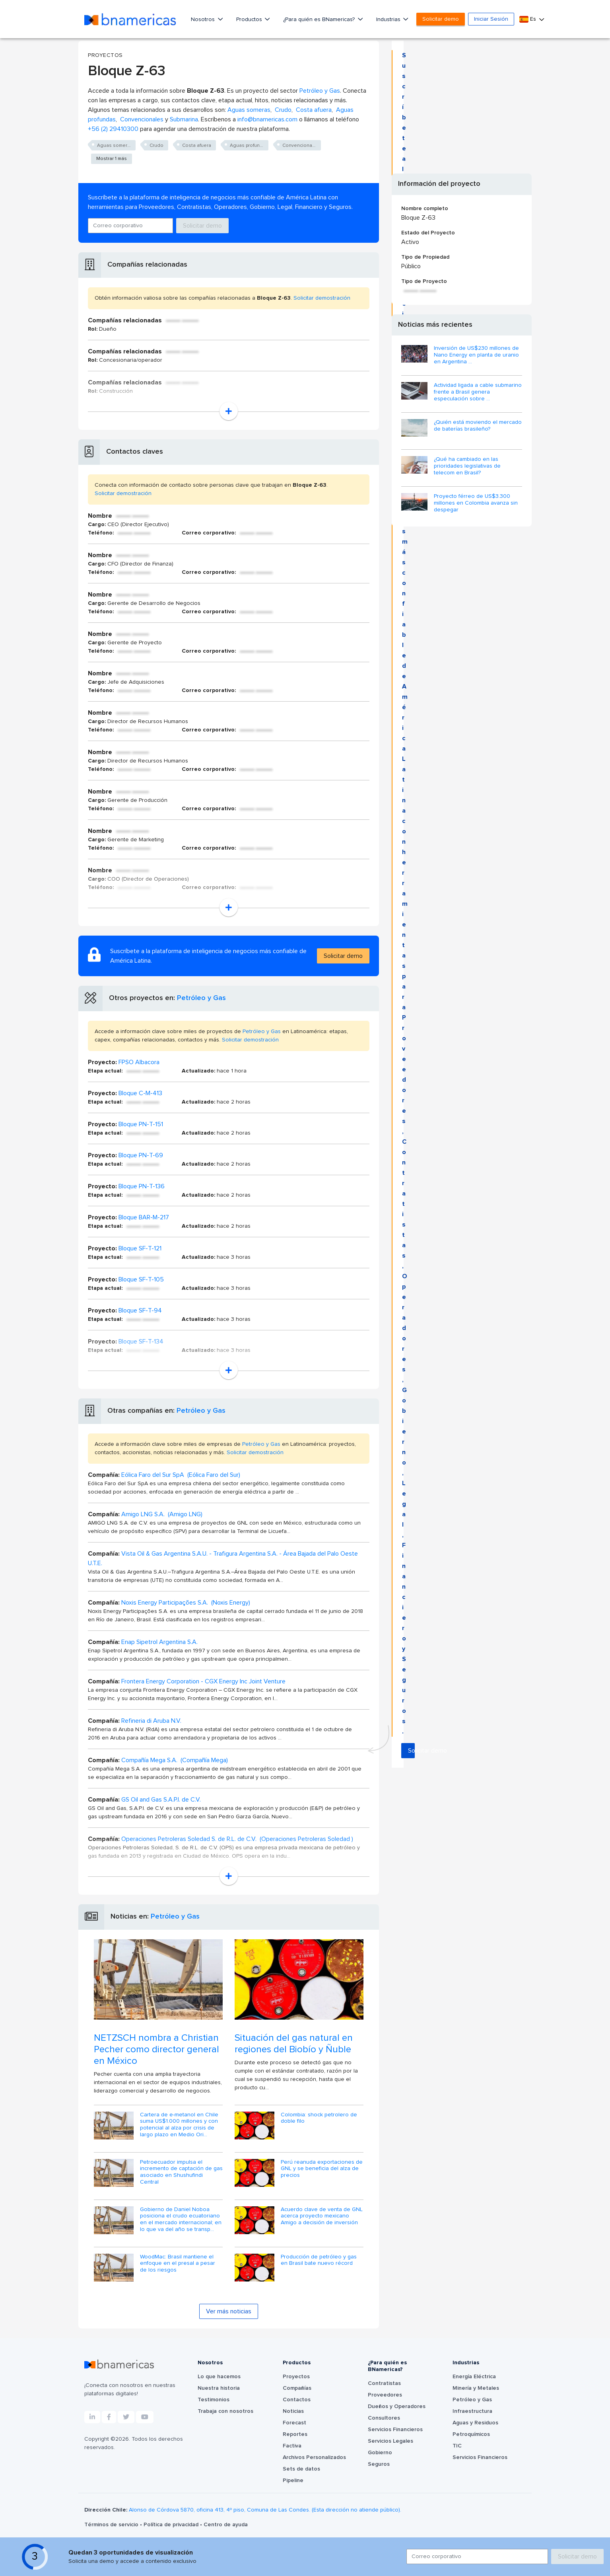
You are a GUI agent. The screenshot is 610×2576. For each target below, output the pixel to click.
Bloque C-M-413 (140, 1093)
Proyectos (296, 2376)
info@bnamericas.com (267, 119)
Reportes (295, 2434)
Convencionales (141, 119)
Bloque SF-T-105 (141, 1279)
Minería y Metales (476, 2388)
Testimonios (213, 2399)
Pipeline (293, 2480)
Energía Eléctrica (474, 2376)
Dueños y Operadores (396, 2406)
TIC (457, 2446)
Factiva (292, 2446)
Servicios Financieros (395, 2429)
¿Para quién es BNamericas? (319, 19)
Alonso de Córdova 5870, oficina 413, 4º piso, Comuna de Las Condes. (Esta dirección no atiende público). (265, 2510)
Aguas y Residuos (475, 2423)
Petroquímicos (471, 2434)
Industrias (389, 19)
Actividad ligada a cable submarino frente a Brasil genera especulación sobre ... (478, 392)
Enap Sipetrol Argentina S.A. (159, 1642)
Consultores (384, 2418)
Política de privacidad (172, 2524)
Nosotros (203, 19)
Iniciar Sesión (491, 19)
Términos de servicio (112, 2524)
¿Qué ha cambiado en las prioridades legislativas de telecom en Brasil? (467, 466)
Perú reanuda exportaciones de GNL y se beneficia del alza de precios (322, 2168)
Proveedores (385, 2395)
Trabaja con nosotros (225, 2411)
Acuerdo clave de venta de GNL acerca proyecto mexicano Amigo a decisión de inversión (322, 2216)
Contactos (297, 2399)
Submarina (184, 119)
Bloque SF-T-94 (140, 1310)
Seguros (379, 2464)
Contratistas (384, 2383)
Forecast (294, 2423)
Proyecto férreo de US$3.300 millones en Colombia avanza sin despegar (476, 503)
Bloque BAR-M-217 (144, 1217)
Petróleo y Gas (319, 91)
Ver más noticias (228, 2311)
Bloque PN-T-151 (141, 1124)
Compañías (297, 2388)
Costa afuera (314, 110)
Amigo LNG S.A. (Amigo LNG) (161, 1514)
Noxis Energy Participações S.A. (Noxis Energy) (185, 1602)
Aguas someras (248, 110)
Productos (250, 19)
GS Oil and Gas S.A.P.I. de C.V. (161, 1799)
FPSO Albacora (139, 1062)
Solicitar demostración (321, 298)
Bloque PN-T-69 (141, 1155)
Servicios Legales (390, 2441)
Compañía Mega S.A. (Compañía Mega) (174, 1760)
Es (528, 19)
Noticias (293, 2411)
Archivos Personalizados (314, 2457)
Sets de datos (301, 2469)
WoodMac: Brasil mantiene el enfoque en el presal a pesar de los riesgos (177, 2263)
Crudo (283, 110)
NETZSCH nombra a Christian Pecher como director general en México (156, 2049)
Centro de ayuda (226, 2524)
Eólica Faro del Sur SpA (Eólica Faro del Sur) (180, 1475)
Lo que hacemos (219, 2376)
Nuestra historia (219, 2388)
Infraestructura (472, 2411)
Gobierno (380, 2452)
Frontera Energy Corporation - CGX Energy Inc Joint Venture (203, 1681)
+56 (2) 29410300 (113, 129)
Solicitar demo (440, 19)
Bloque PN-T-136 (142, 1186)
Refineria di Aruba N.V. (151, 1721)
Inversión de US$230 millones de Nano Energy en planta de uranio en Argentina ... (476, 355)
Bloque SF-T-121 (140, 1248)
